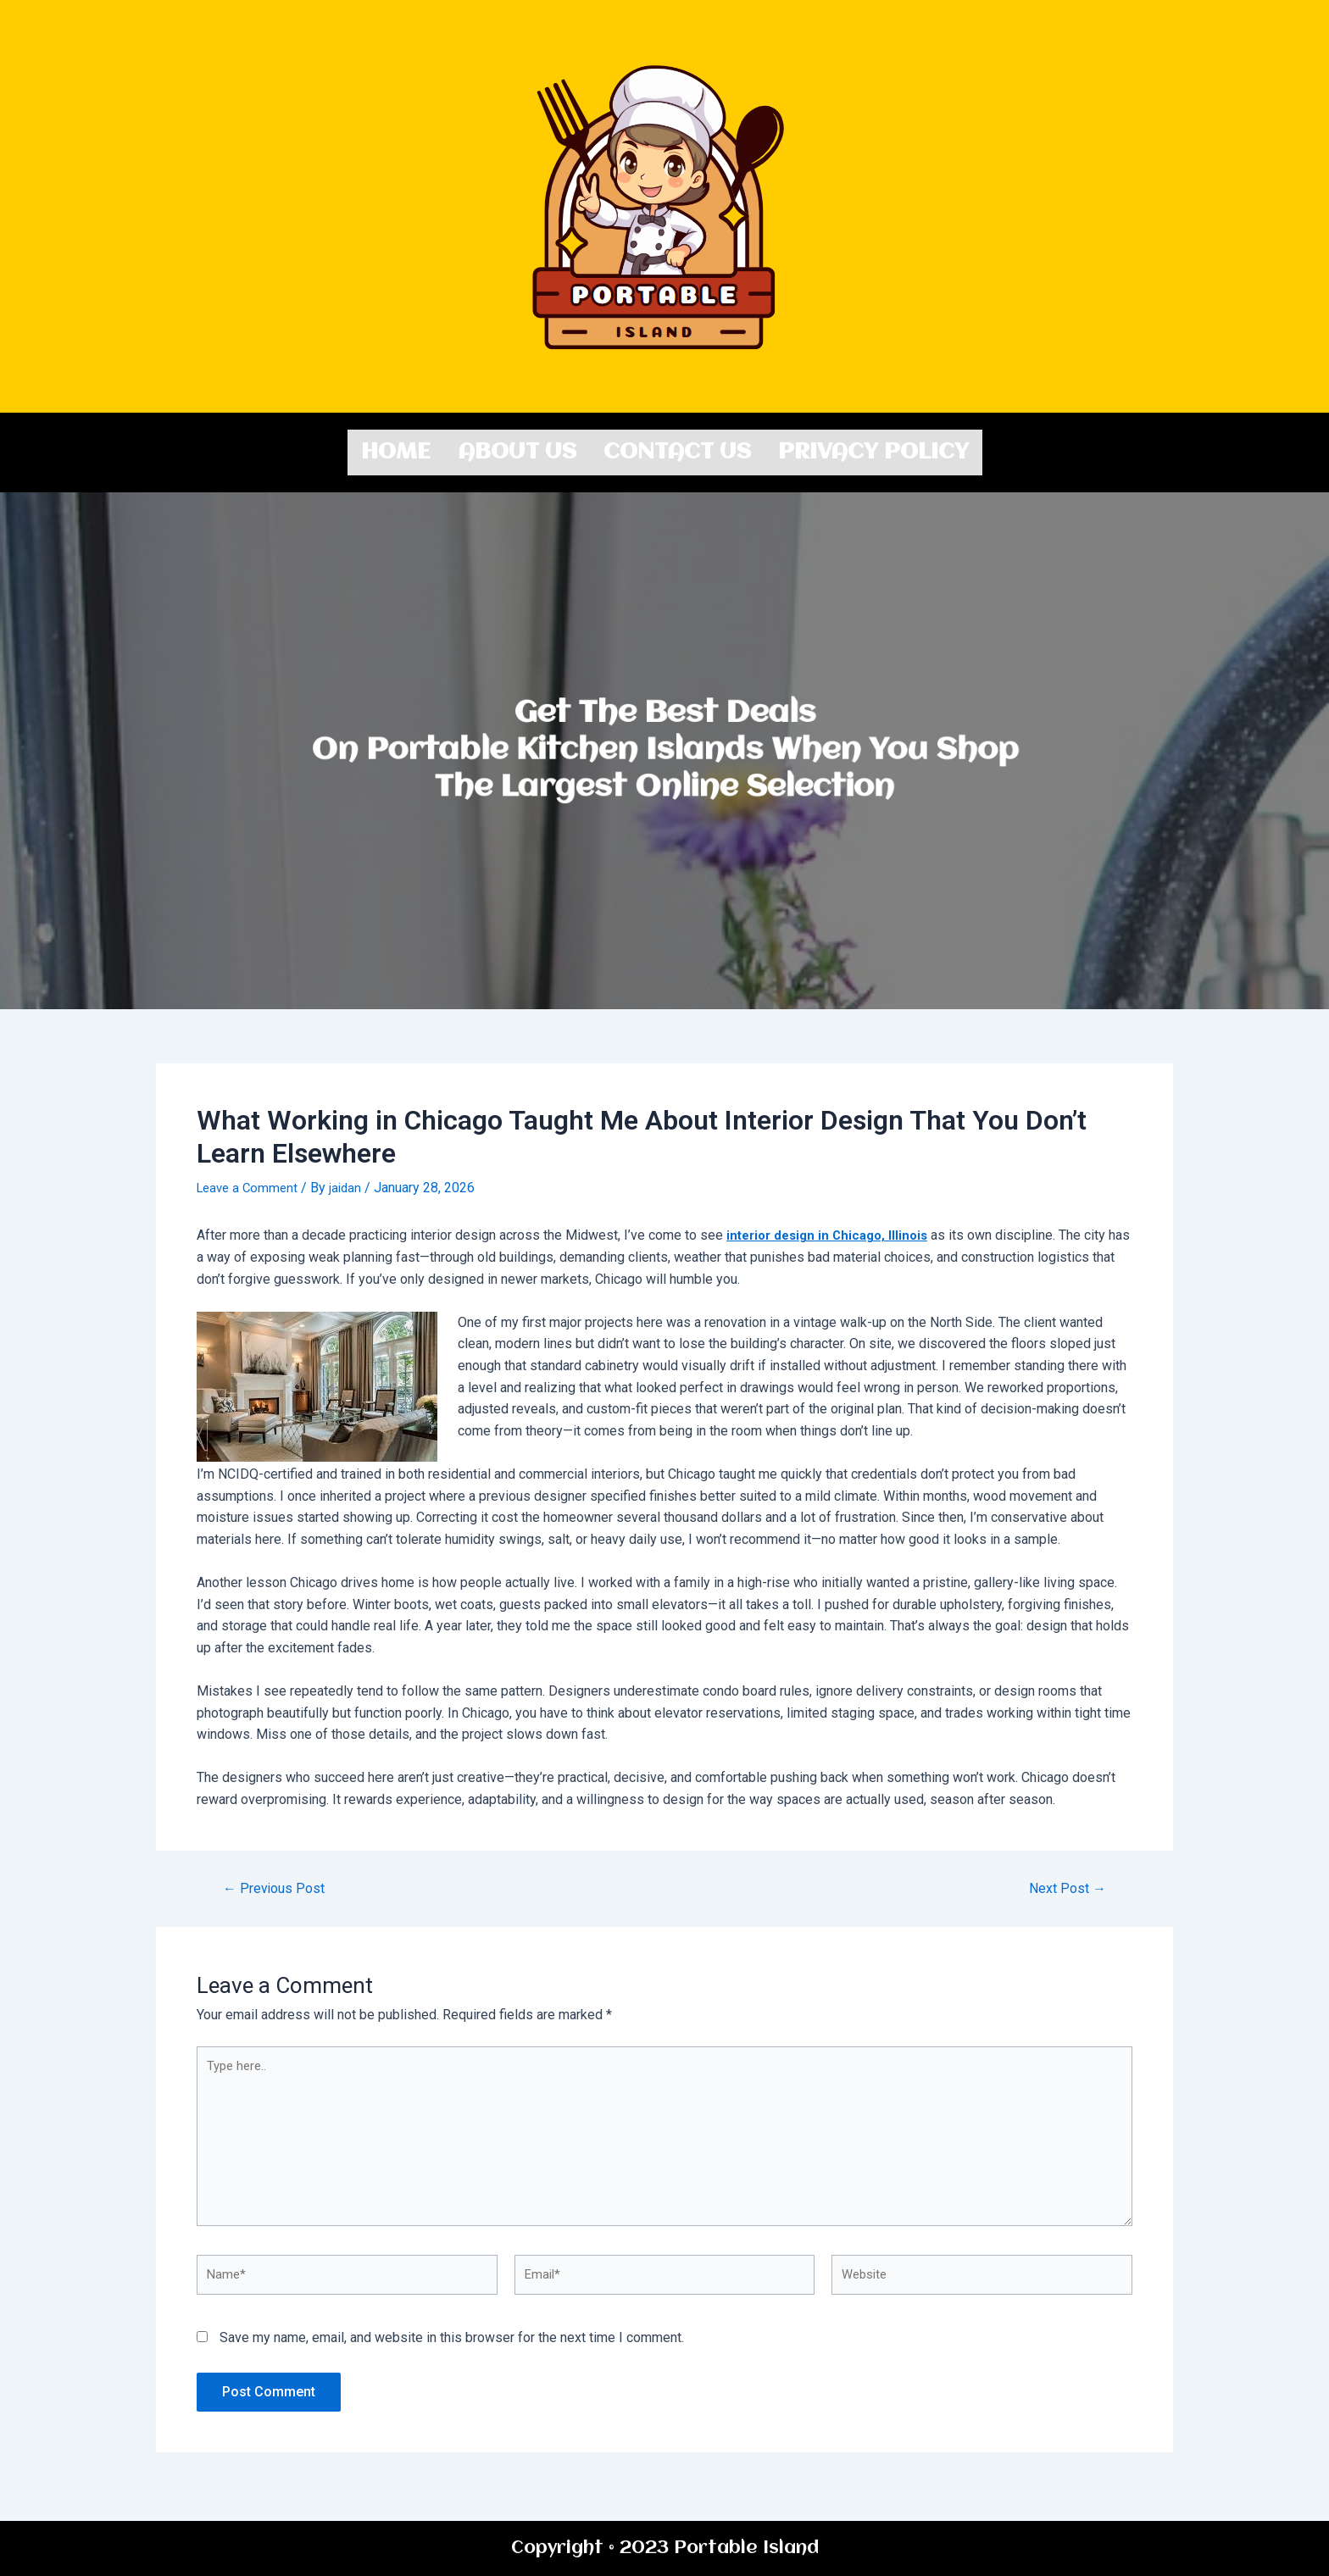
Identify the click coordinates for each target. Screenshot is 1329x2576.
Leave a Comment (250, 1183)
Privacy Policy (873, 450)
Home (396, 450)
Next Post (1064, 1884)
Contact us (677, 450)
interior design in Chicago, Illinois (832, 1231)
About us (517, 450)
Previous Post (278, 1884)
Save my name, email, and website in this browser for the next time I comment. (452, 2352)
